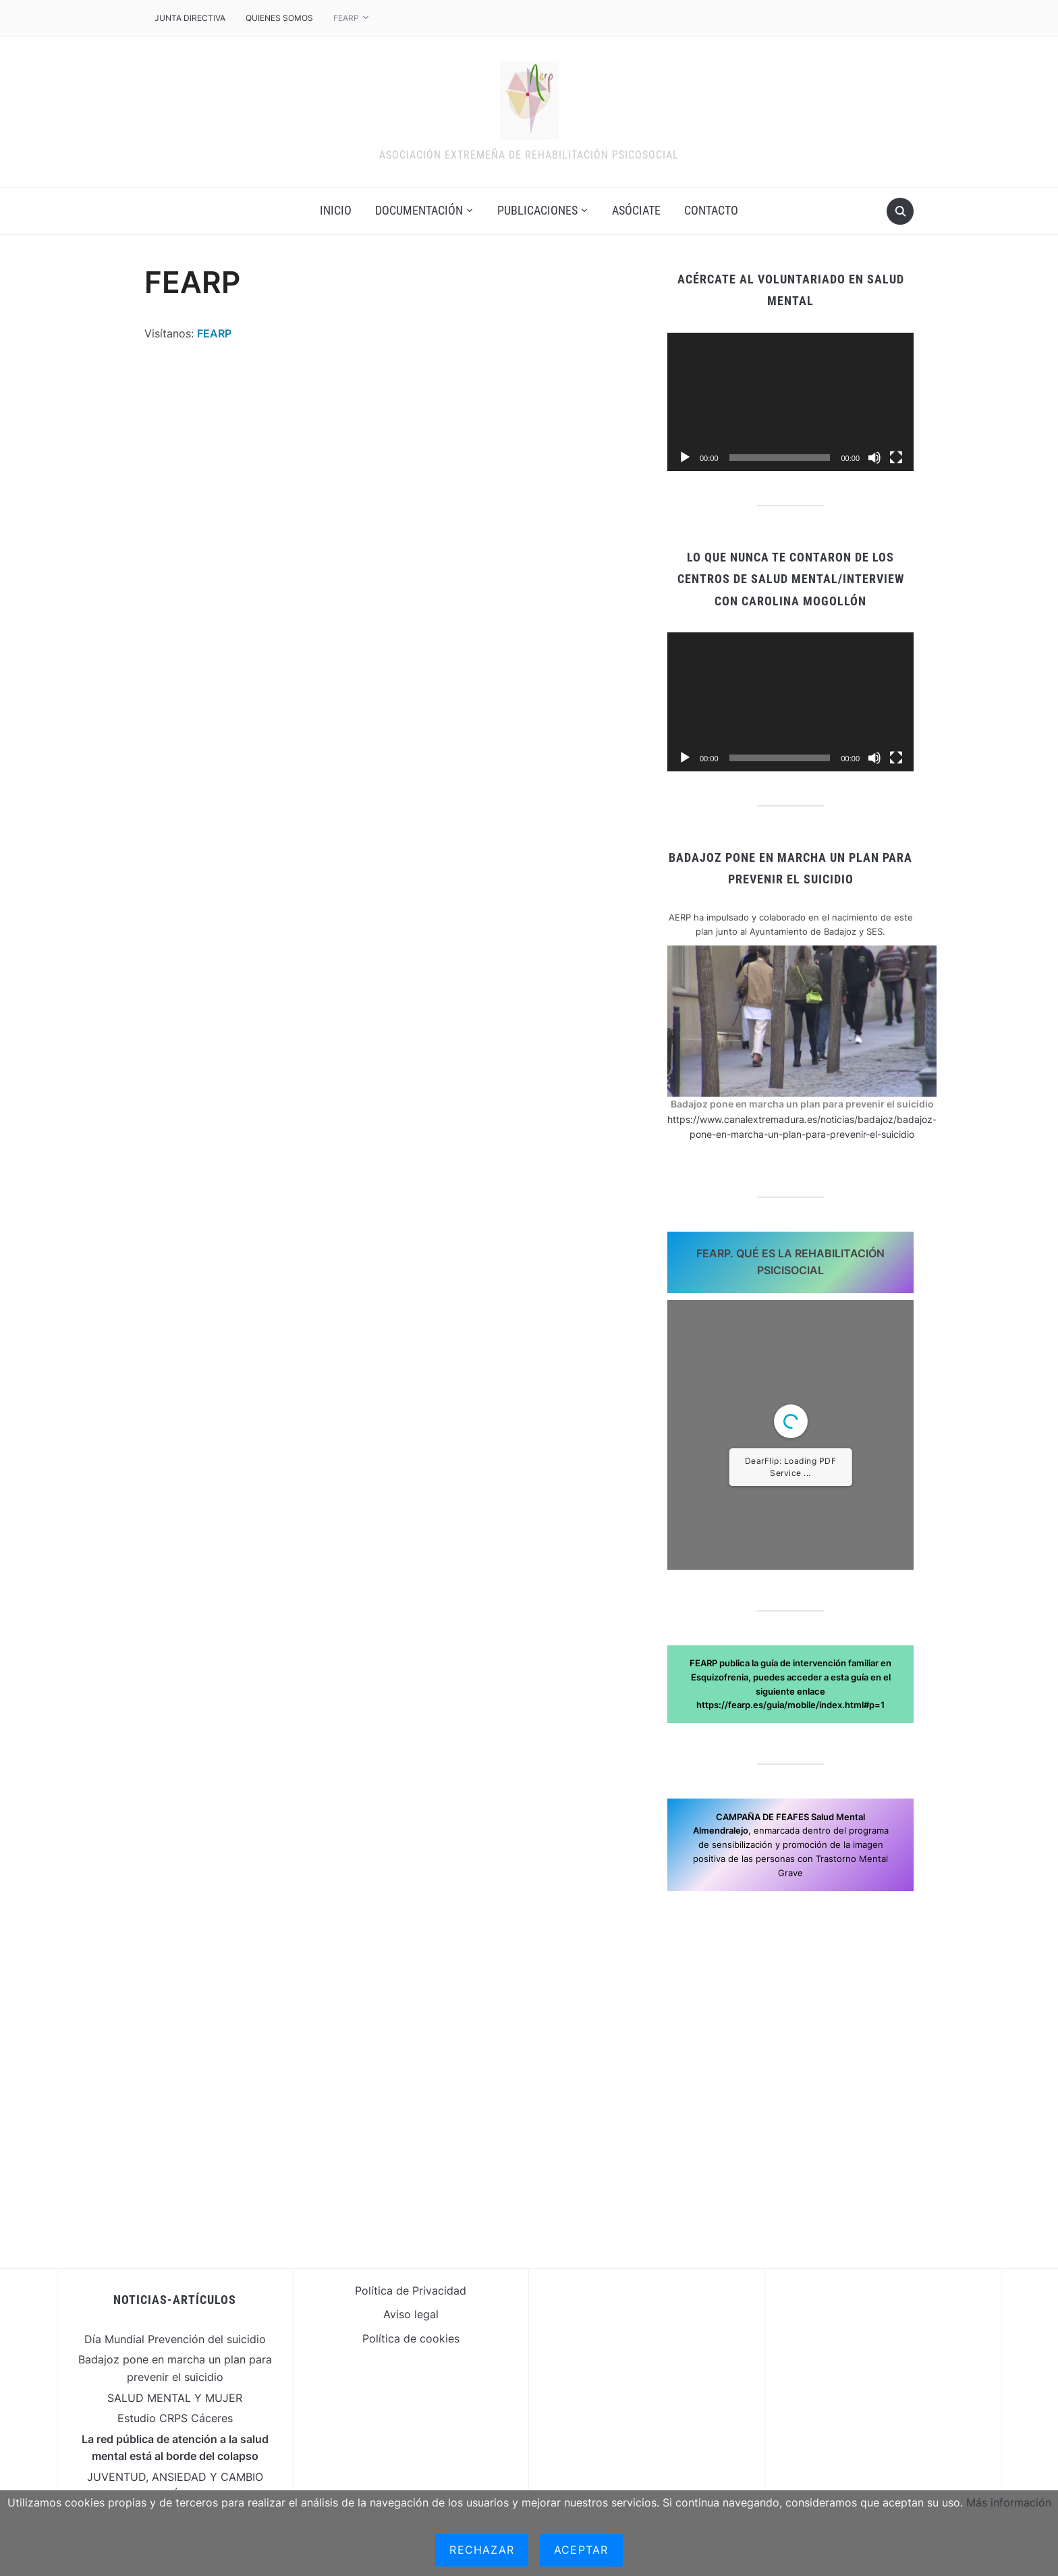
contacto (711, 210)
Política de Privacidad (410, 2290)
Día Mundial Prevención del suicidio (175, 2339)
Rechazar (481, 2549)
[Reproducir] (685, 457)
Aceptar (581, 2549)
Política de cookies (411, 2338)
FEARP (346, 18)
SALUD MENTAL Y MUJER (174, 2398)
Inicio (336, 210)
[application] (790, 402)
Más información (1008, 2502)
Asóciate (636, 210)
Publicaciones (537, 210)
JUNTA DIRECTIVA (190, 18)
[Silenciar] (874, 457)
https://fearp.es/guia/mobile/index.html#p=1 (790, 1704)
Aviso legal (411, 2314)
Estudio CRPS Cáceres (175, 2418)
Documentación (419, 210)
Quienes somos (279, 18)
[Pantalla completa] (896, 457)
